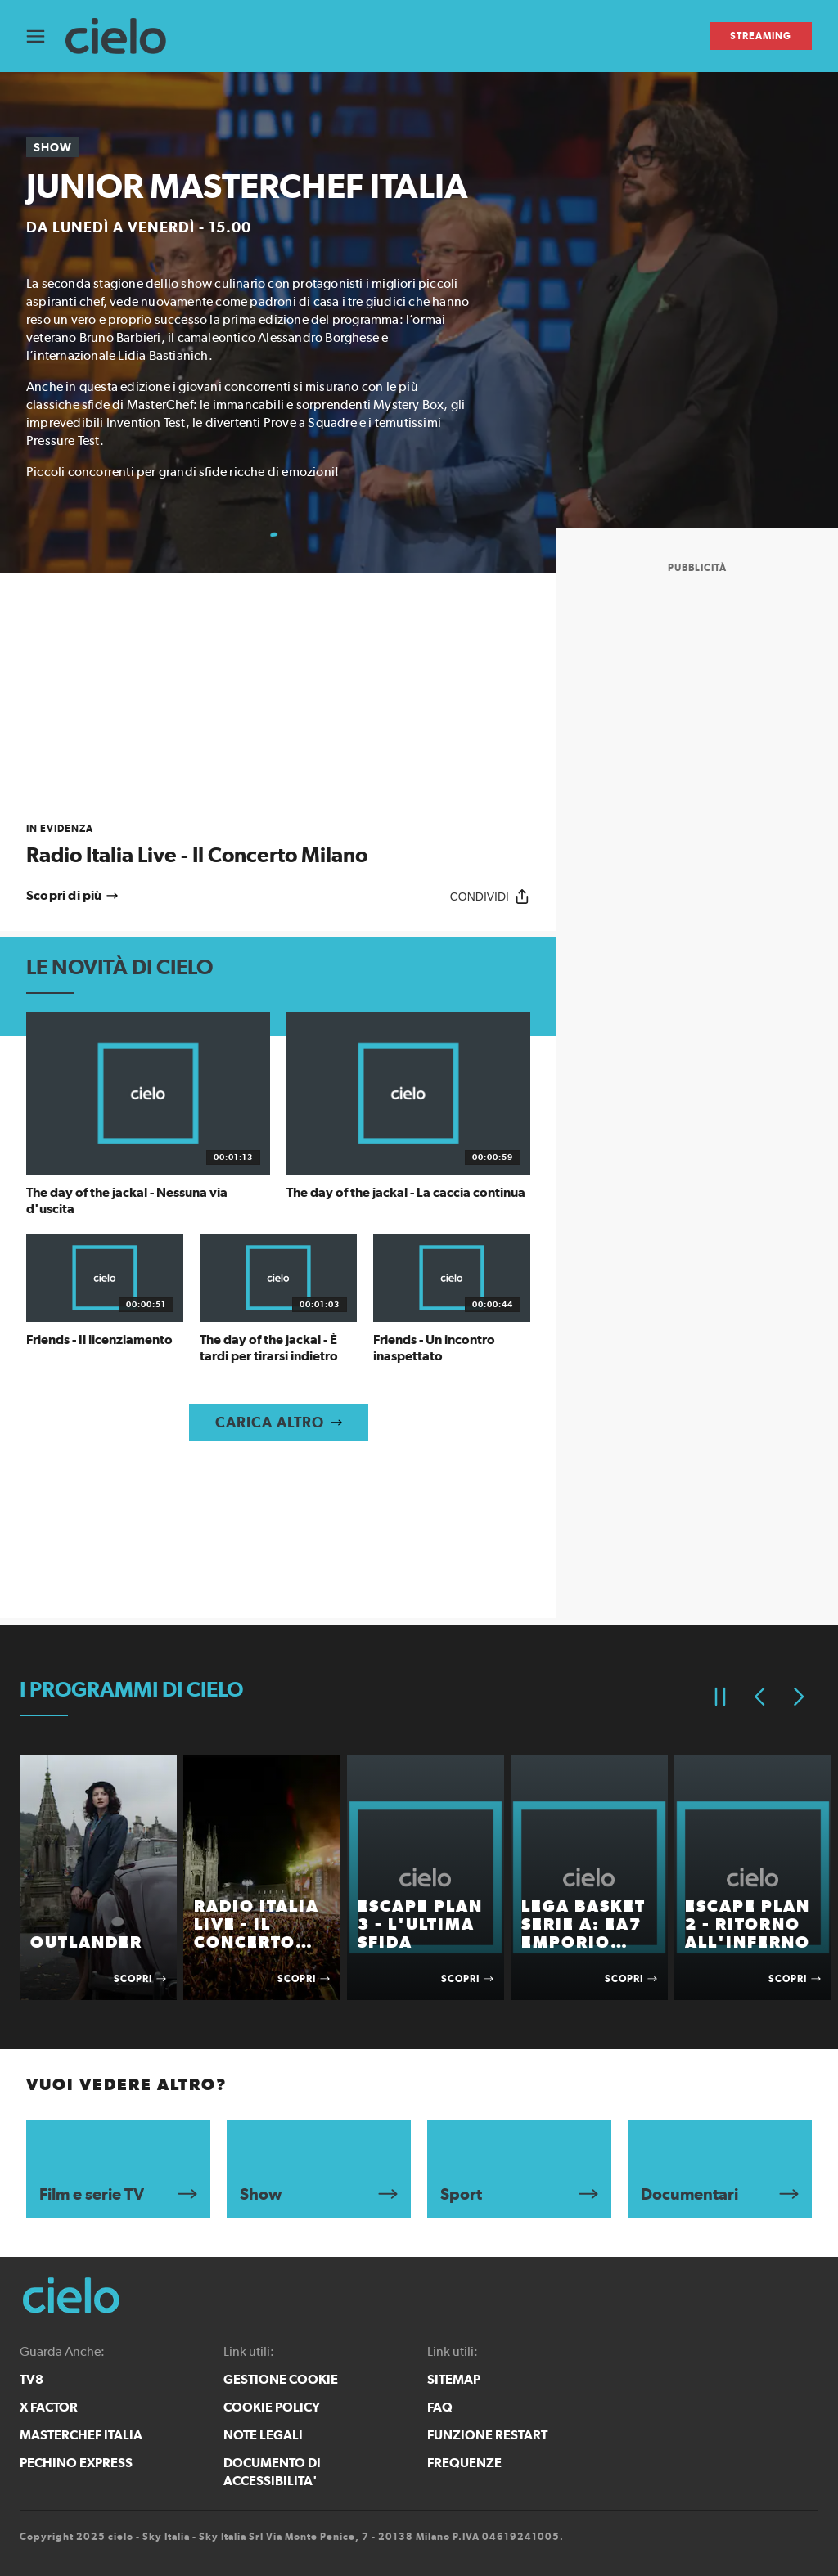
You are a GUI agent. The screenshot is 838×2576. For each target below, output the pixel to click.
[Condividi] (490, 896)
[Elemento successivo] (798, 1696)
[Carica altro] (278, 1422)
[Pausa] (720, 1696)
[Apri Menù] (45, 36)
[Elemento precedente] (759, 1696)
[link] (278, 844)
